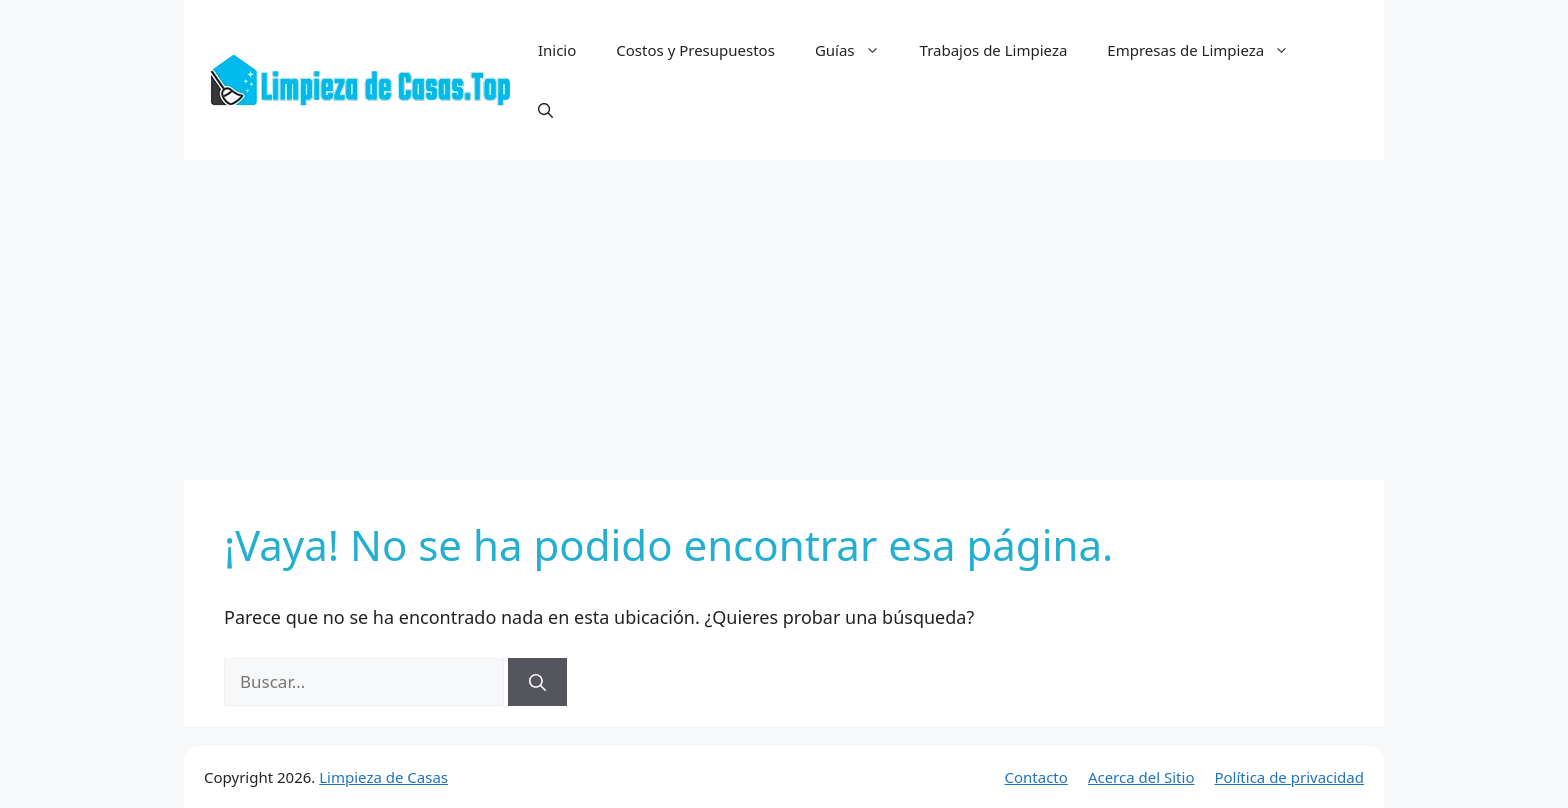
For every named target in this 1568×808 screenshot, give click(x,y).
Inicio (557, 50)
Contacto (1036, 777)
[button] (545, 110)
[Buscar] (537, 682)
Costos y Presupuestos (695, 50)
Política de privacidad (1289, 777)
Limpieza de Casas (383, 777)
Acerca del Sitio (1141, 777)
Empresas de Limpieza (1208, 50)
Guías (857, 50)
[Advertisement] (784, 310)
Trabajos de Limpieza (994, 50)
